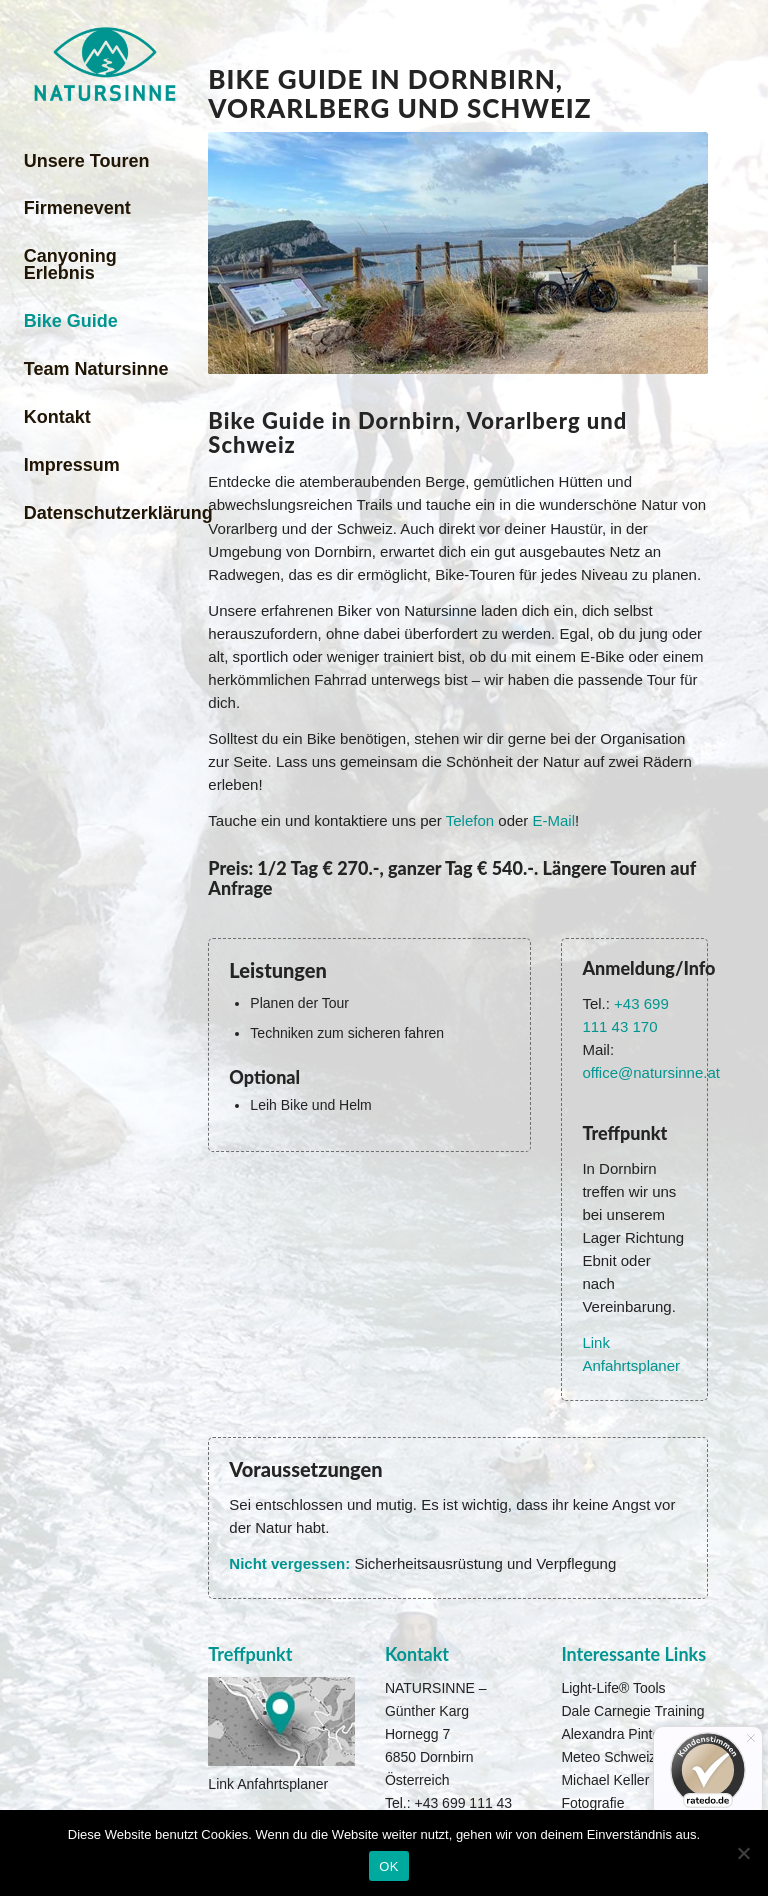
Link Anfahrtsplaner (268, 1784)
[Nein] (743, 1853)
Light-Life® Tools (613, 1688)
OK (388, 1866)
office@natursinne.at (651, 1072)
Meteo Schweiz (608, 1757)
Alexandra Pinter (613, 1734)
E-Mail (553, 820)
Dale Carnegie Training (632, 1711)
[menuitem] (104, 162)
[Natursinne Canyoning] (104, 64)
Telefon (470, 820)
